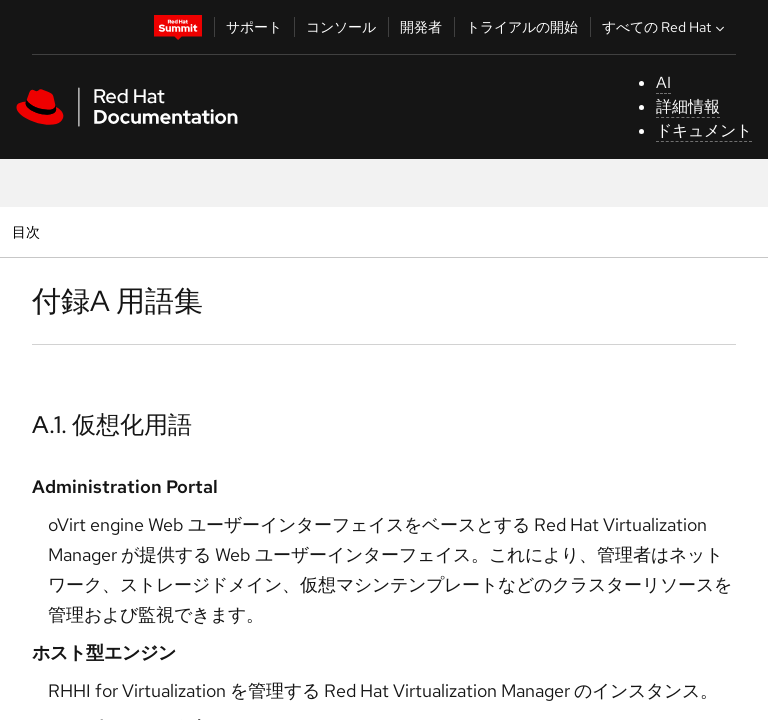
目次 (28, 231)
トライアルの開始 (522, 27)
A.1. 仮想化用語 (112, 424)
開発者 (421, 27)
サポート (254, 27)
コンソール (341, 27)
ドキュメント (704, 130)
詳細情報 (688, 106)
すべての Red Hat (665, 27)
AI (663, 82)
